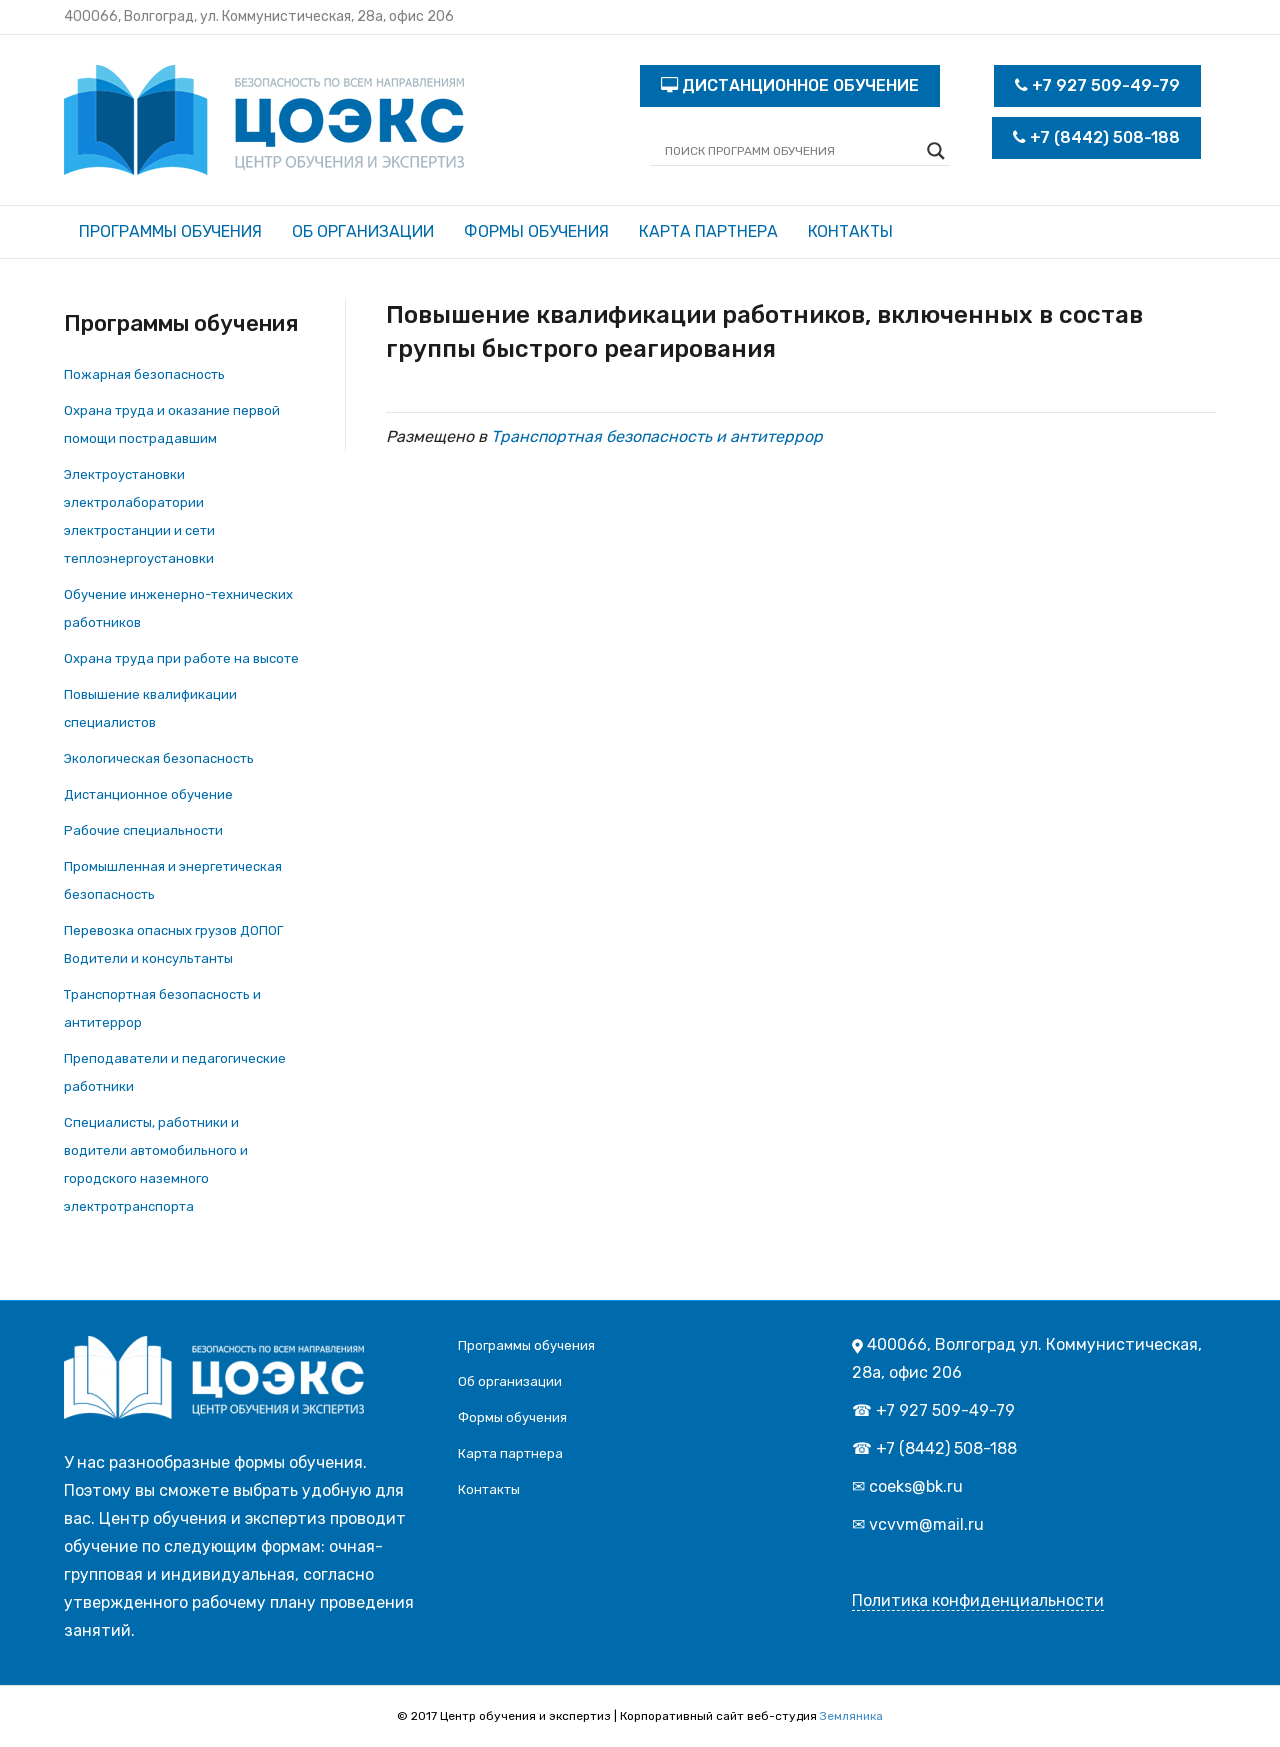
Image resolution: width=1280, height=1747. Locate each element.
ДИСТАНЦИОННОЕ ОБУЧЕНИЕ (790, 85)
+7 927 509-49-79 (1097, 85)
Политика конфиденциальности (978, 1600)
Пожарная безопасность (144, 374)
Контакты (850, 231)
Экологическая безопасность (159, 758)
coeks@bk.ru (916, 1486)
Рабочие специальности (143, 830)
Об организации (363, 231)
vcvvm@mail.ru (926, 1524)
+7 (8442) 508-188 (1096, 137)
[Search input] (791, 151)
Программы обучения (170, 231)
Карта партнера (708, 231)
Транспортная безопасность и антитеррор (657, 436)
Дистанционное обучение (148, 794)
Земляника (851, 1716)
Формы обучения (536, 231)
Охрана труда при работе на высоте (181, 658)
